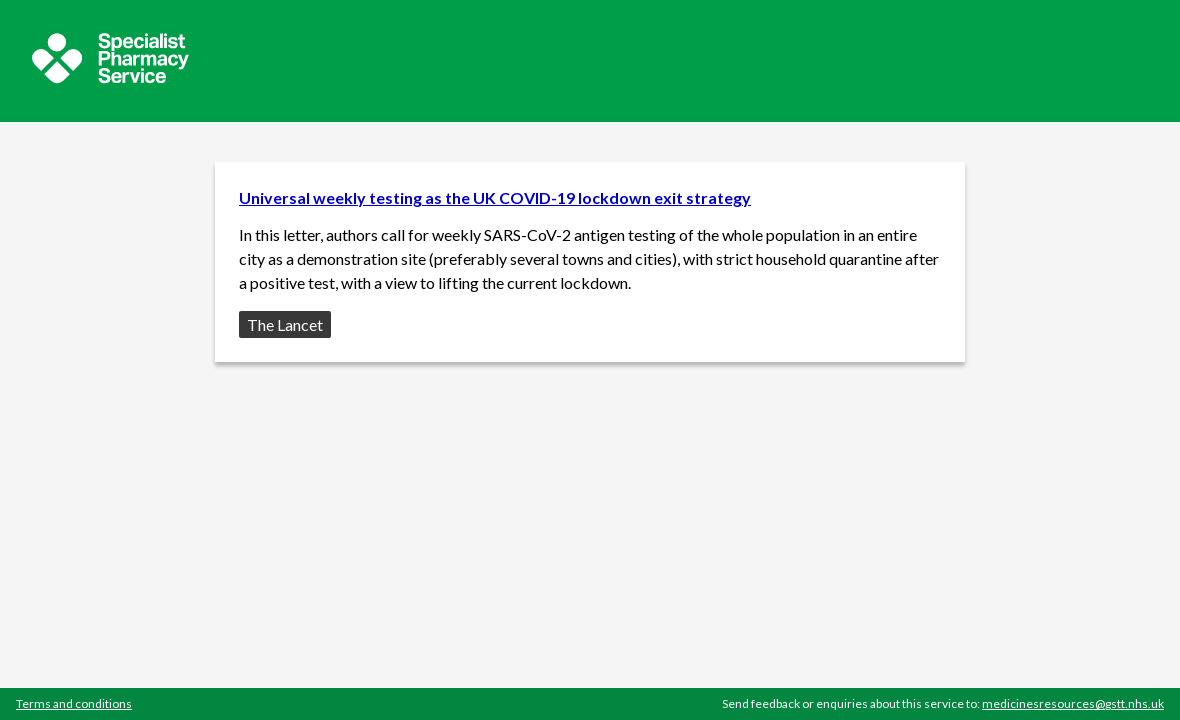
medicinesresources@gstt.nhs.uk (1073, 703)
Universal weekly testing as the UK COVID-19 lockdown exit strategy (495, 197)
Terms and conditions (74, 703)
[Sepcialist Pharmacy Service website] (110, 77)
